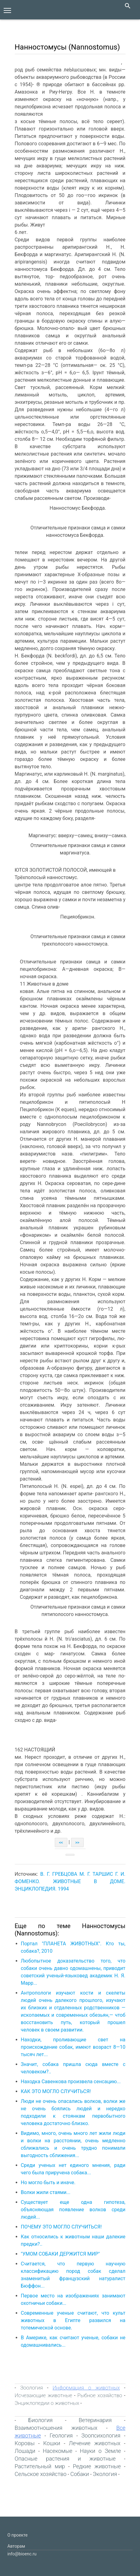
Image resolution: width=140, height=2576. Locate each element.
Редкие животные (97, 2466)
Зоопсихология (101, 2435)
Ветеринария (95, 2420)
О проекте (17, 2535)
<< (61, 1842)
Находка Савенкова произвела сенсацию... (71, 2081)
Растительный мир (40, 2466)
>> (77, 1842)
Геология (61, 2435)
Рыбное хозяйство (99, 2395)
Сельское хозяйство (41, 2474)
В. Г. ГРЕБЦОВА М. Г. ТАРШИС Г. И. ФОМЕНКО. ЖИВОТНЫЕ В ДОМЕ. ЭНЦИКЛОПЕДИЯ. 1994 (70, 1881)
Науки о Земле (100, 2451)
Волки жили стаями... (45, 2192)
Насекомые (57, 2451)
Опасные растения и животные (65, 2458)
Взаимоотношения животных (56, 2428)
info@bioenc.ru (21, 2553)
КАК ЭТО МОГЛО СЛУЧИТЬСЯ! (56, 2091)
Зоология (31, 2388)
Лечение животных (94, 2443)
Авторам (16, 2546)
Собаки (79, 2474)
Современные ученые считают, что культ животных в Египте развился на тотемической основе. (73, 2320)
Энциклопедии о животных (47, 2403)
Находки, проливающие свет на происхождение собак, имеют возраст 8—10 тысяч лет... (73, 2047)
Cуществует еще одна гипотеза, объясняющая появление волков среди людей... (73, 2209)
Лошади (25, 2451)
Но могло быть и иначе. (48, 2182)
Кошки (51, 2443)
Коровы (25, 2443)
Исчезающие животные (43, 2395)
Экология (105, 2474)
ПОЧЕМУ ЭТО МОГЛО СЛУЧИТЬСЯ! (61, 2227)
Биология (40, 2420)
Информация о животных (86, 2388)
